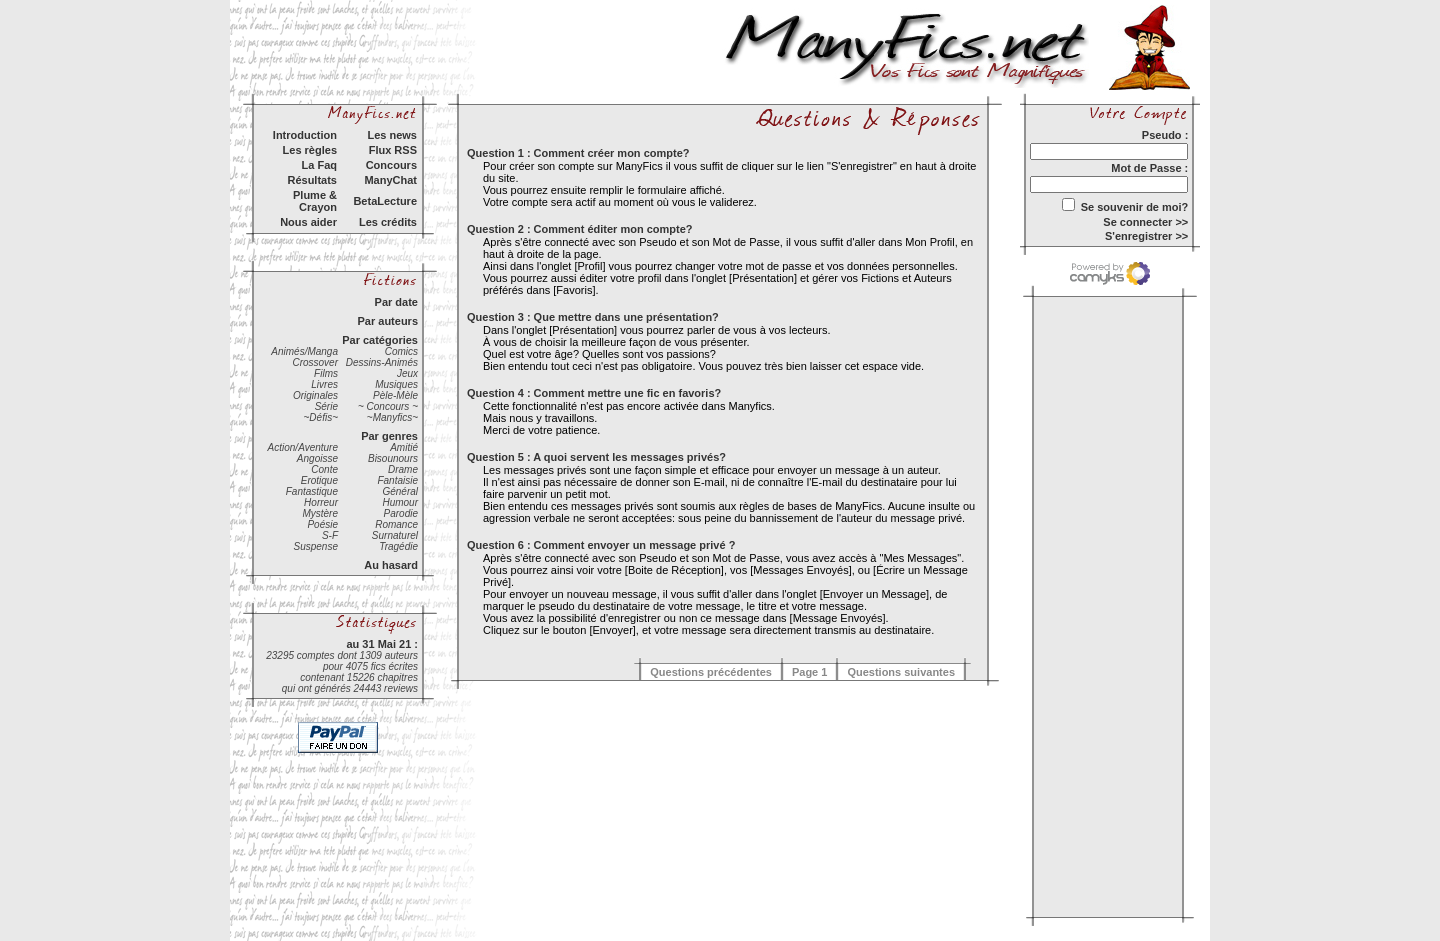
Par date (396, 302)
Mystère (320, 513)
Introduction (305, 135)
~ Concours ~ (388, 406)
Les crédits (388, 222)
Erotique (319, 480)
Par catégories (380, 340)
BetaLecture (385, 201)
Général (400, 491)
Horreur (321, 502)
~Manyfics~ (392, 417)
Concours (391, 165)
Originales (315, 395)
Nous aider (308, 222)
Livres (324, 384)
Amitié (404, 447)
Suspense (316, 546)
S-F (330, 535)
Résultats (312, 180)
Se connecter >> (1145, 222)
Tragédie (398, 546)
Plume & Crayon (315, 201)
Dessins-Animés (382, 362)
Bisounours (393, 458)
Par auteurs (387, 321)
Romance (396, 524)
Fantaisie (397, 480)
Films (326, 373)
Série (326, 406)
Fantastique (312, 491)
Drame (403, 469)
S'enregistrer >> (1146, 236)
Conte (324, 469)
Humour (400, 502)
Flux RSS (393, 150)
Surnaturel (395, 535)
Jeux (407, 373)
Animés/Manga (304, 351)
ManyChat (390, 180)
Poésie (322, 524)
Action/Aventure (303, 447)
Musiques (396, 384)
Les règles (310, 150)
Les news (392, 135)
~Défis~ (321, 417)
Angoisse (317, 458)
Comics (401, 351)
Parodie (401, 513)
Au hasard (391, 565)
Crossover (315, 362)
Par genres (389, 436)
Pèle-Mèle (395, 395)
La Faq (319, 165)
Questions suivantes (901, 672)
